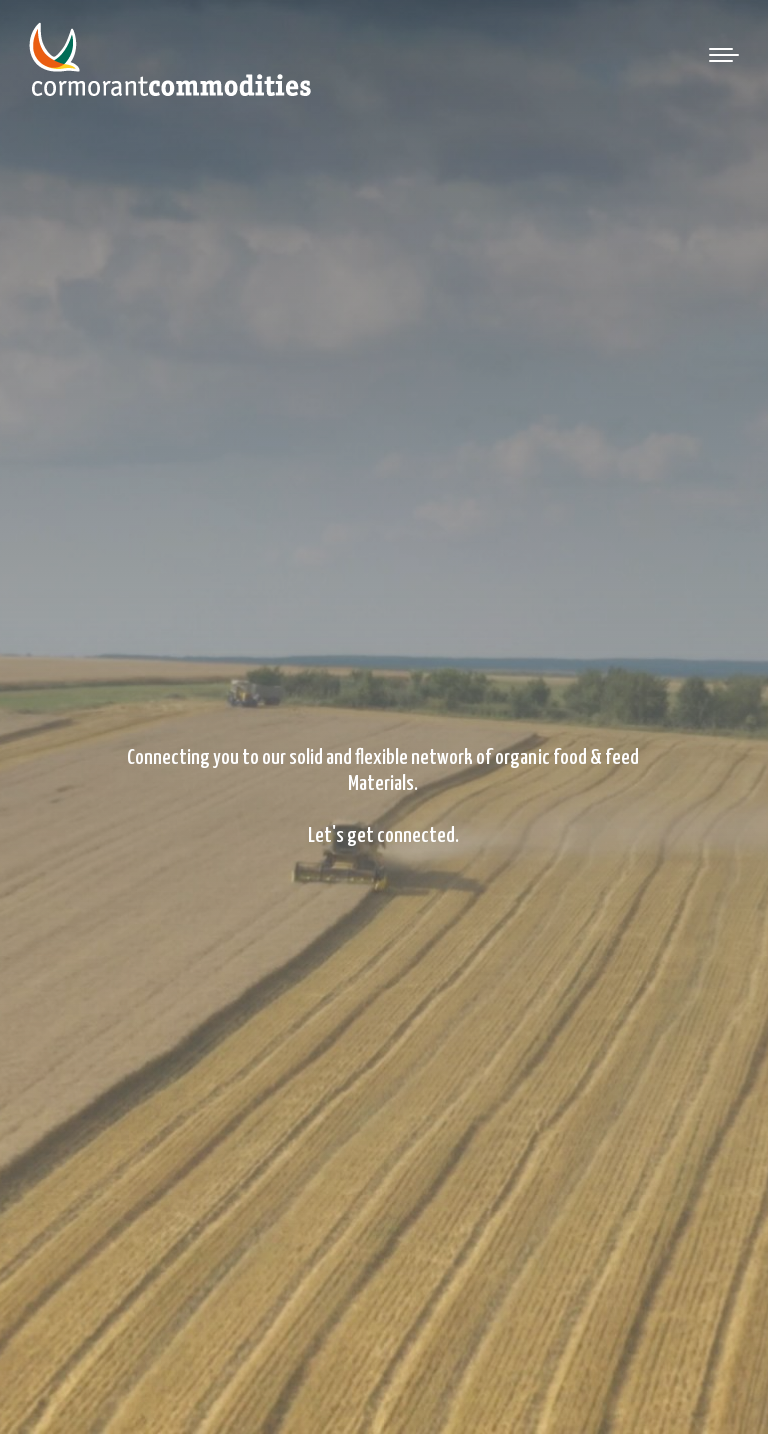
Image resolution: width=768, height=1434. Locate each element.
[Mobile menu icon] (724, 55)
